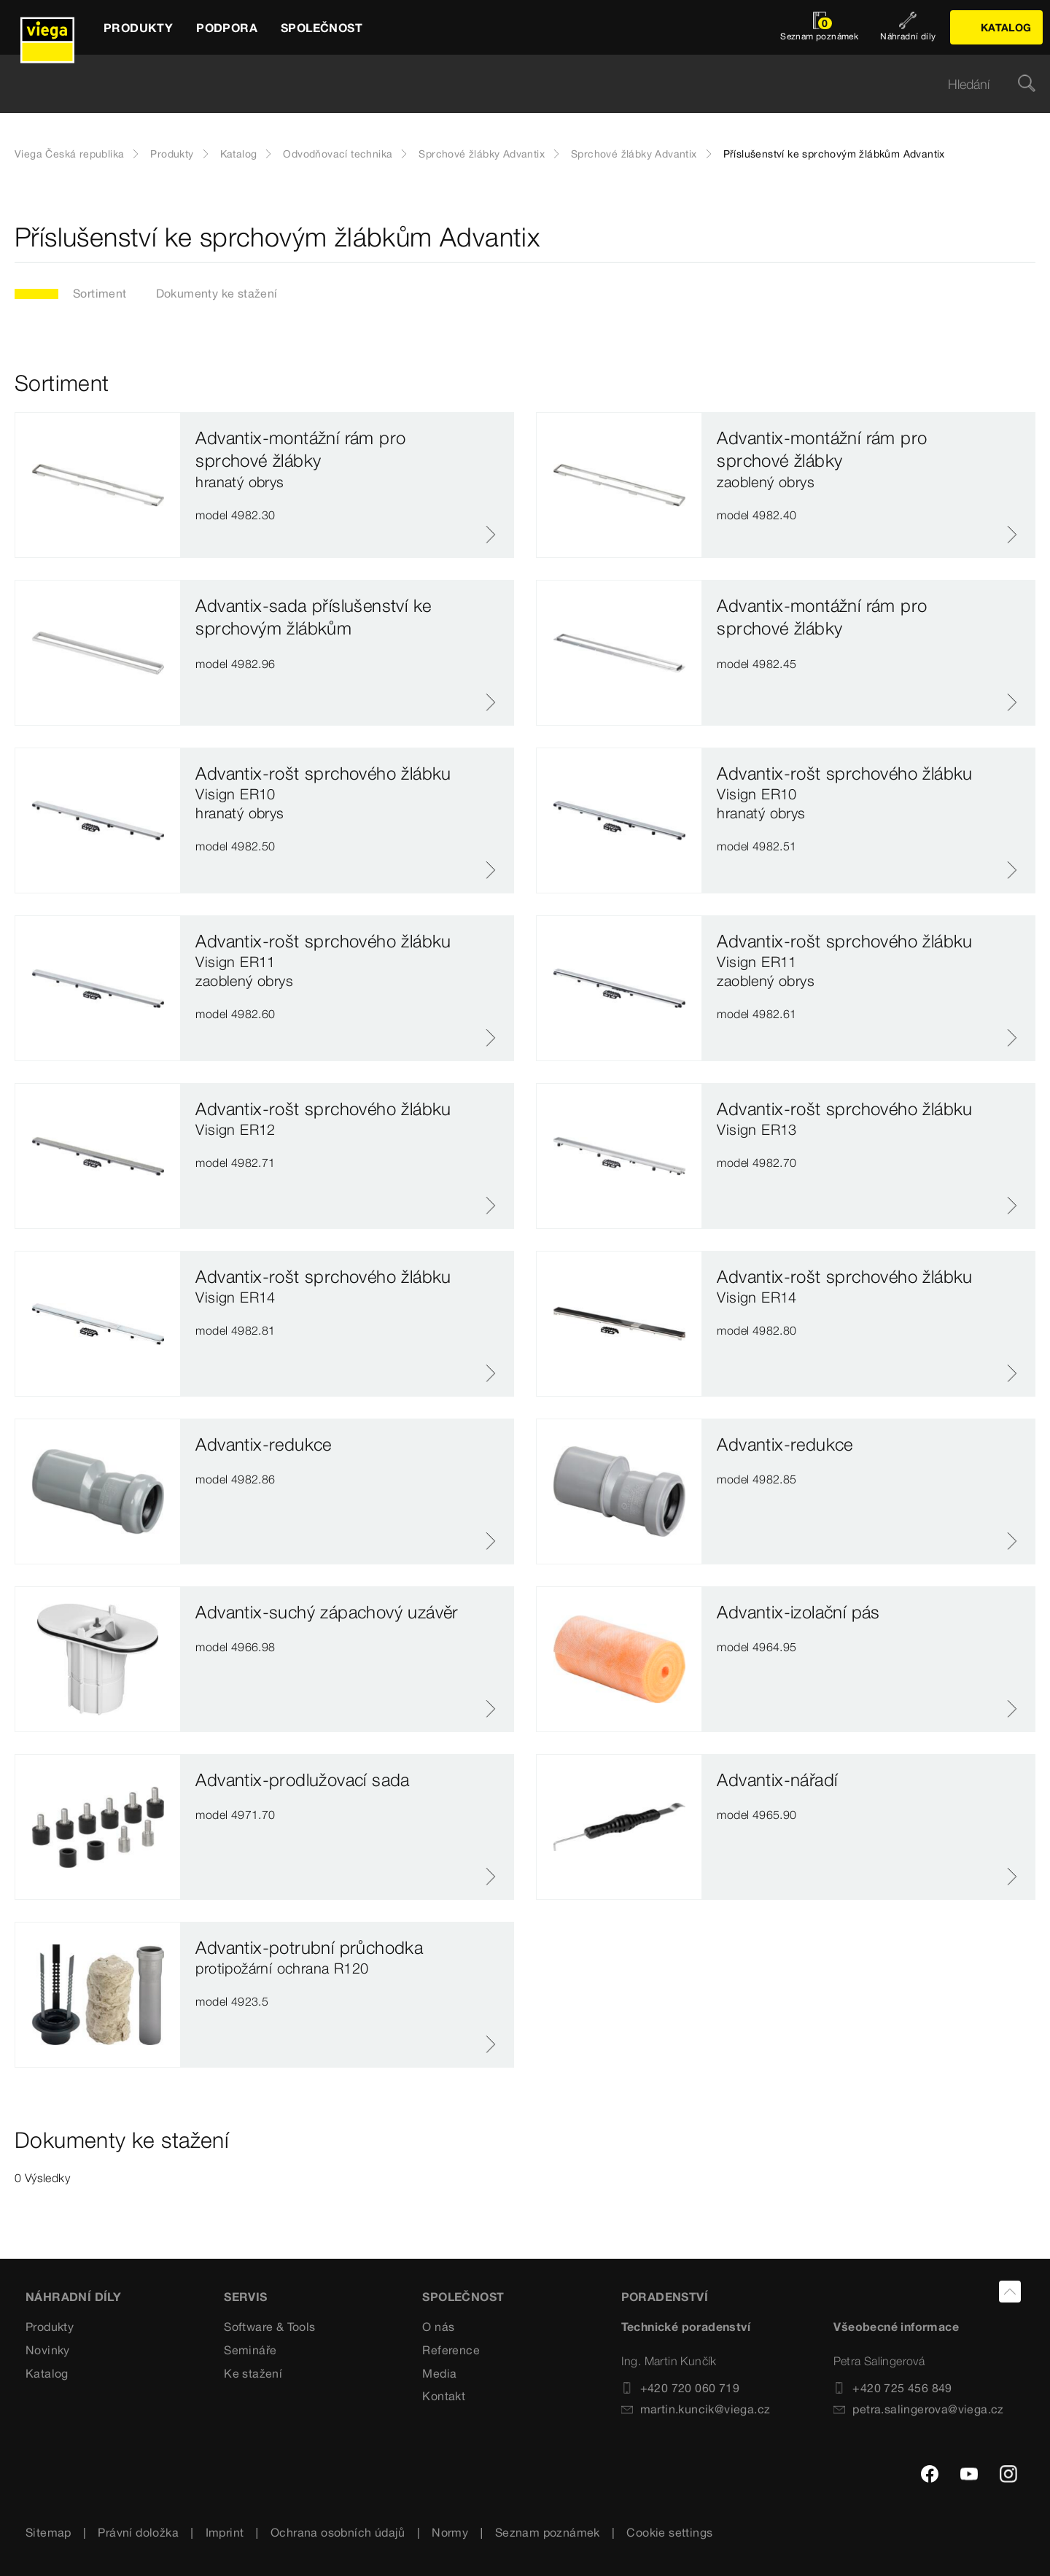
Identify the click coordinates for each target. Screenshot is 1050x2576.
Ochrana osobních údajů (338, 2532)
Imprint (225, 2532)
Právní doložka (138, 2532)
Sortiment (100, 293)
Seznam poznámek (547, 2532)
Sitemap (48, 2532)
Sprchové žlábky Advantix (482, 153)
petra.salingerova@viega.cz (918, 2409)
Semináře (250, 2350)
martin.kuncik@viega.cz (696, 2409)
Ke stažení (253, 2373)
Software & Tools (269, 2326)
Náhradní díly (73, 2296)
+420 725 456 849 (892, 2388)
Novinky (48, 2350)
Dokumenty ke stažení (217, 293)
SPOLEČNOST (463, 2296)
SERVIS (245, 2296)
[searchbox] (513, 84)
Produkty (171, 153)
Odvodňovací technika (337, 153)
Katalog (238, 153)
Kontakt (443, 2396)
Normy (450, 2532)
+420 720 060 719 (680, 2388)
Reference (451, 2350)
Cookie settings (669, 2532)
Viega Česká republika (69, 153)
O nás (438, 2326)
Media (439, 2373)
